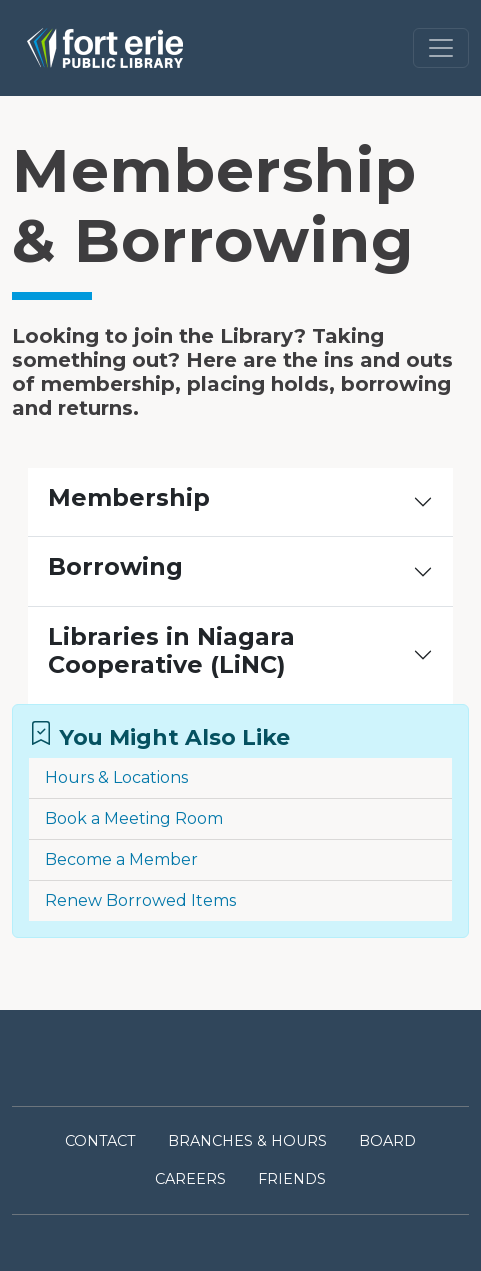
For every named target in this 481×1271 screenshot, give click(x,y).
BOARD (387, 1141)
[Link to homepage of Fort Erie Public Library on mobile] (105, 48)
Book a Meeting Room (134, 818)
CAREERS (190, 1179)
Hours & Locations (116, 777)
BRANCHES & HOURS (247, 1141)
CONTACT (100, 1141)
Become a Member (121, 859)
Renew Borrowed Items (140, 900)
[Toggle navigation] (441, 48)
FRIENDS (292, 1179)
